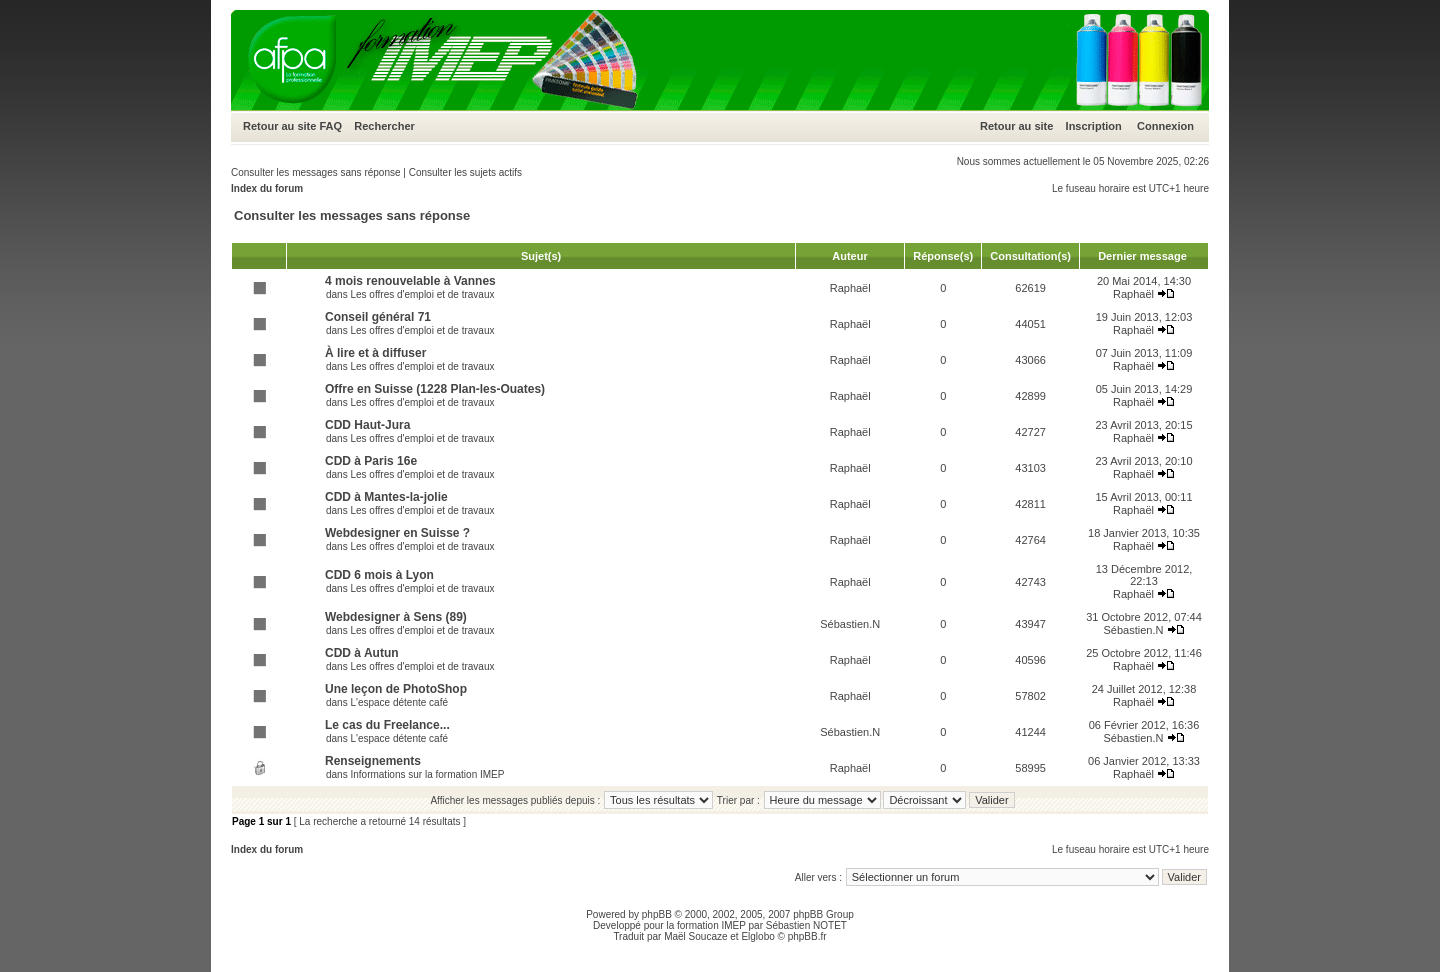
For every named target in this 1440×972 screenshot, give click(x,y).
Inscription (1094, 126)
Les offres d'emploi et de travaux (422, 294)
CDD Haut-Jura (367, 425)
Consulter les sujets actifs (465, 172)
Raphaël (850, 288)
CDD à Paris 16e (371, 461)
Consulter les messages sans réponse (316, 172)
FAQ (330, 126)
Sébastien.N (850, 624)
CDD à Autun (362, 653)
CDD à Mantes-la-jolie (386, 497)
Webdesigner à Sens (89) (396, 617)
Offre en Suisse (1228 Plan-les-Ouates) (435, 389)
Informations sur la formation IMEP (427, 774)
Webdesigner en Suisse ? (397, 533)
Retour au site (279, 126)
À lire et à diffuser (375, 353)
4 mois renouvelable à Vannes (410, 281)
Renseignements (373, 761)
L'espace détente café (399, 702)
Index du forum (267, 188)
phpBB (657, 914)
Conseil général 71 (378, 317)
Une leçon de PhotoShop (396, 689)
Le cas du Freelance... (387, 725)
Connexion (1165, 126)
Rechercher (384, 126)
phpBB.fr (807, 936)
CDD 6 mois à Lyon (379, 575)
